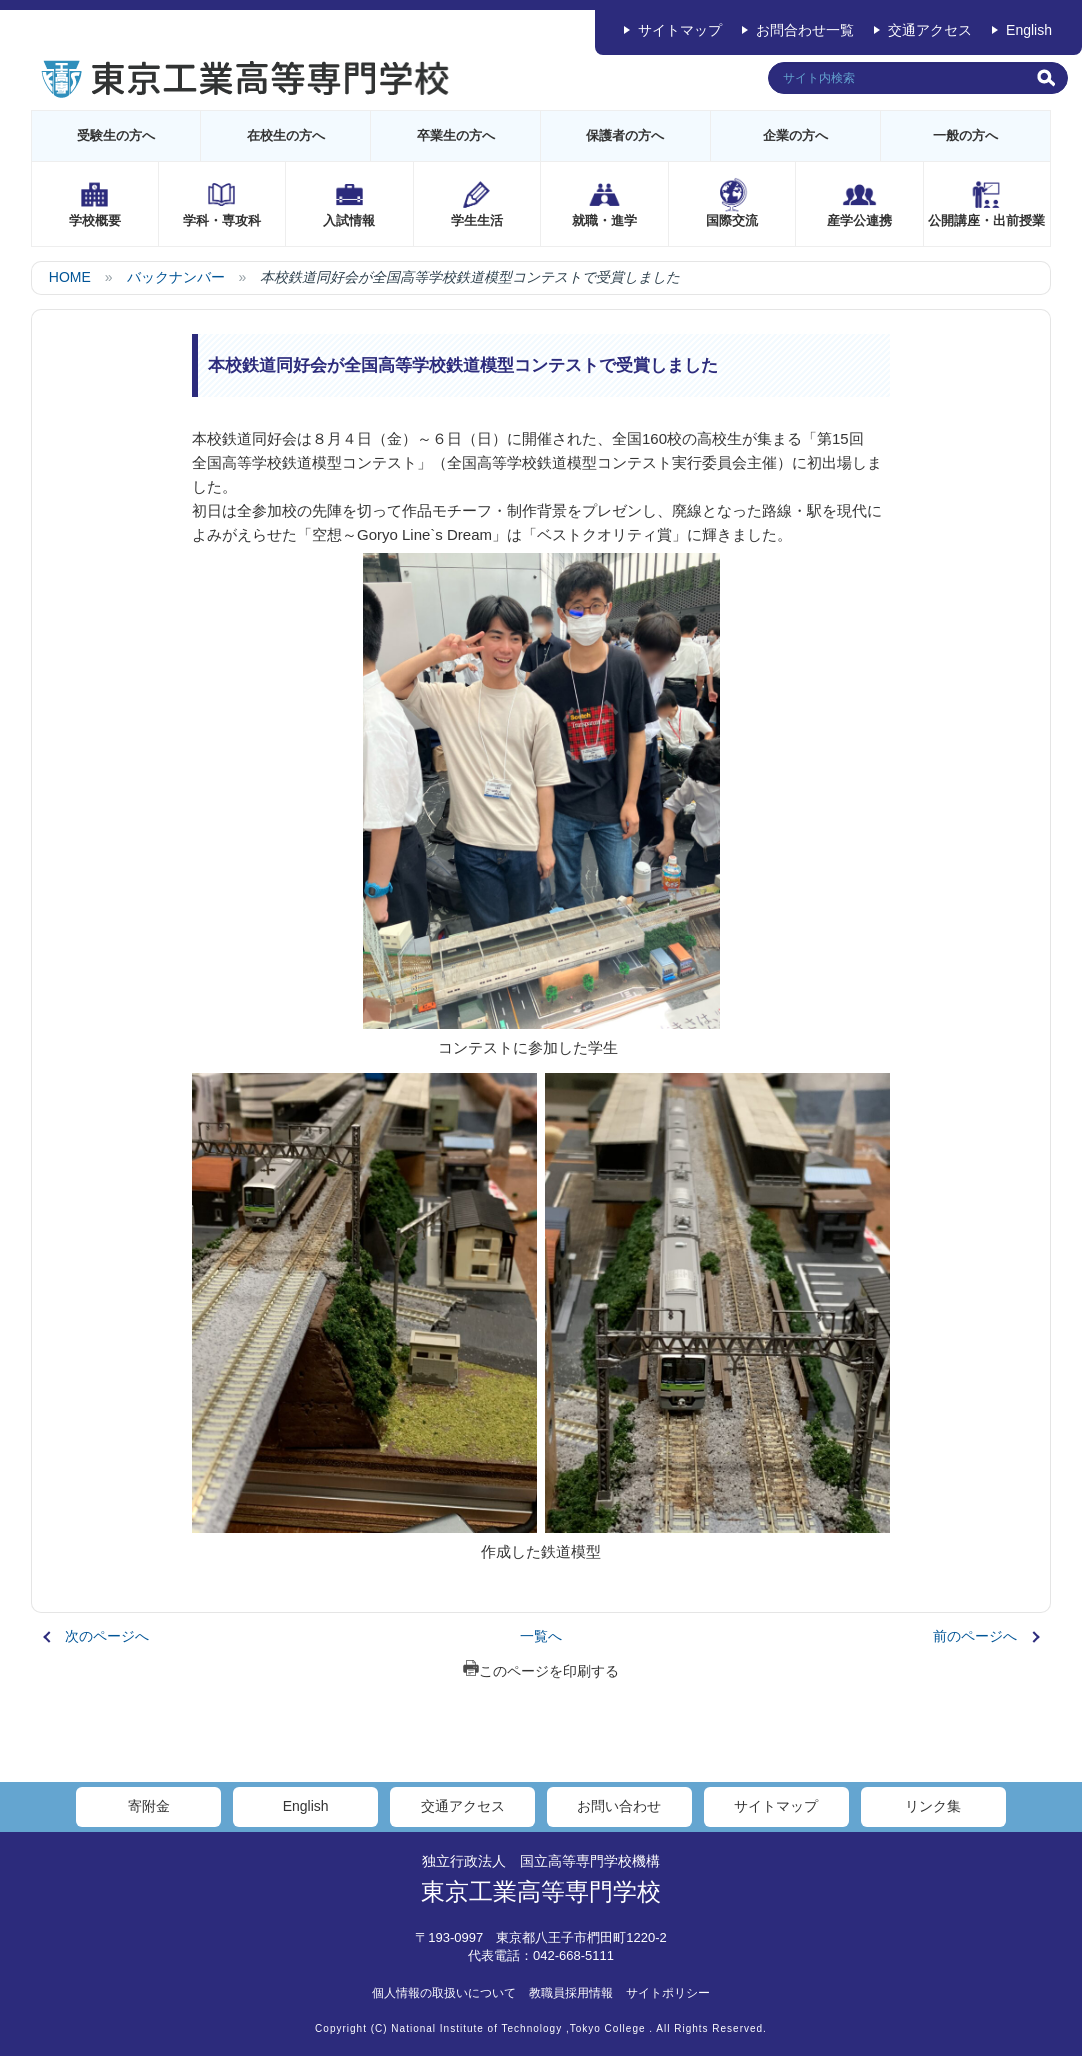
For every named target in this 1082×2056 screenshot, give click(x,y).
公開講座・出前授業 (986, 220)
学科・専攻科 (222, 220)
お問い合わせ (619, 1806)
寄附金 (149, 1806)
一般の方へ (965, 135)
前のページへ (975, 1636)
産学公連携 (859, 220)
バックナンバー (176, 277)
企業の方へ (795, 135)
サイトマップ (680, 30)
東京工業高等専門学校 (541, 1891)
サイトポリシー (668, 1993)
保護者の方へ (625, 135)
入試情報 (349, 220)
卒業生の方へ (456, 135)
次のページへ (107, 1636)
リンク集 (933, 1806)
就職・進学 (604, 220)
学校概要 (95, 220)
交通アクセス (930, 30)
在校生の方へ (286, 135)
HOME (70, 277)
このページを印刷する (541, 1671)
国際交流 (732, 220)
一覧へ (541, 1636)
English (1029, 30)
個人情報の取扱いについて (444, 1993)
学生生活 (477, 220)
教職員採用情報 (571, 1993)
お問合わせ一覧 (805, 30)
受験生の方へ (116, 135)
